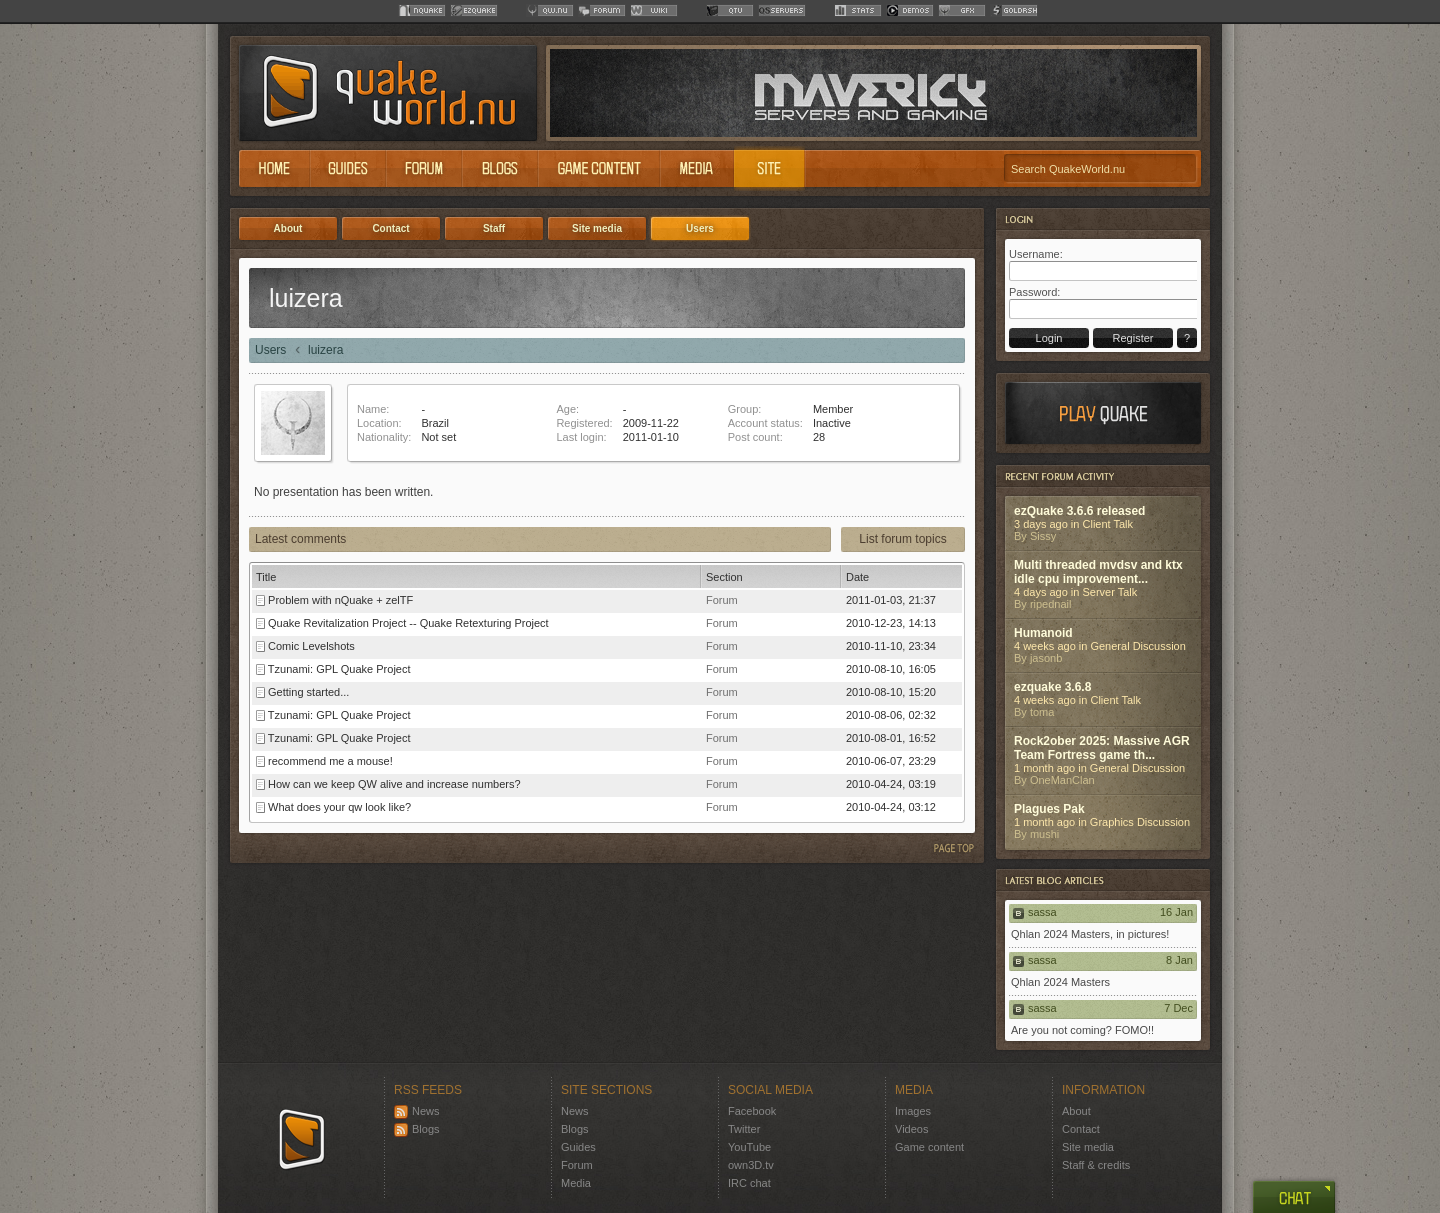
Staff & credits (1096, 1165)
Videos (911, 1129)
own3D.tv (751, 1165)
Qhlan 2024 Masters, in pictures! (1090, 934)
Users (270, 350)
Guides (578, 1147)
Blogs (417, 1129)
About (1076, 1111)
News (417, 1111)
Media (576, 1183)
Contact (1081, 1129)
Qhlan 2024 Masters (1060, 982)
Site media (1088, 1147)
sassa (1042, 912)
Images (913, 1111)
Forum (577, 1165)
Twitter (744, 1129)
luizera (325, 350)
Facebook (752, 1111)
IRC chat (749, 1183)
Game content (929, 1147)
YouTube (749, 1147)
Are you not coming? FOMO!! (1082, 1030)
